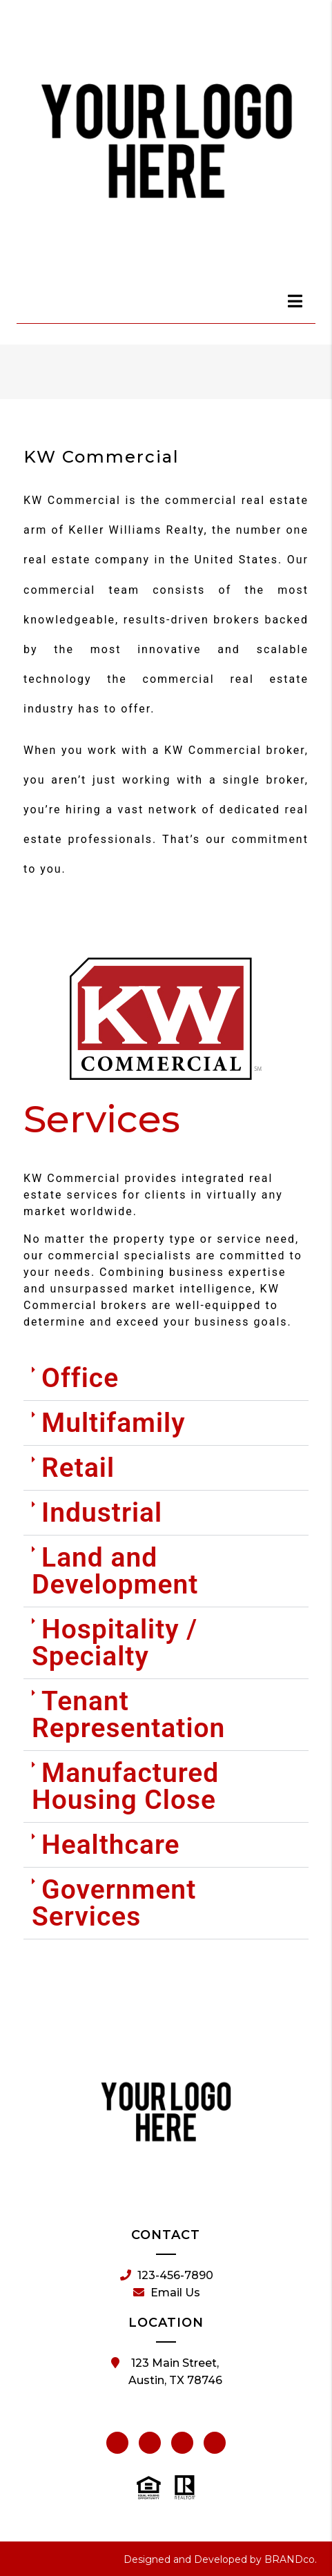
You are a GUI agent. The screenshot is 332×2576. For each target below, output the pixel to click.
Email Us (166, 2293)
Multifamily (113, 1423)
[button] (166, 1379)
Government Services (114, 1903)
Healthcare (110, 1845)
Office (80, 1378)
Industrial (101, 1513)
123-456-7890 (166, 2276)
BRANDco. (290, 2559)
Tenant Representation (128, 1714)
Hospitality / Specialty (114, 1643)
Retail (78, 1468)
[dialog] (295, 301)
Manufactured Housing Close (125, 1786)
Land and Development (115, 1571)
